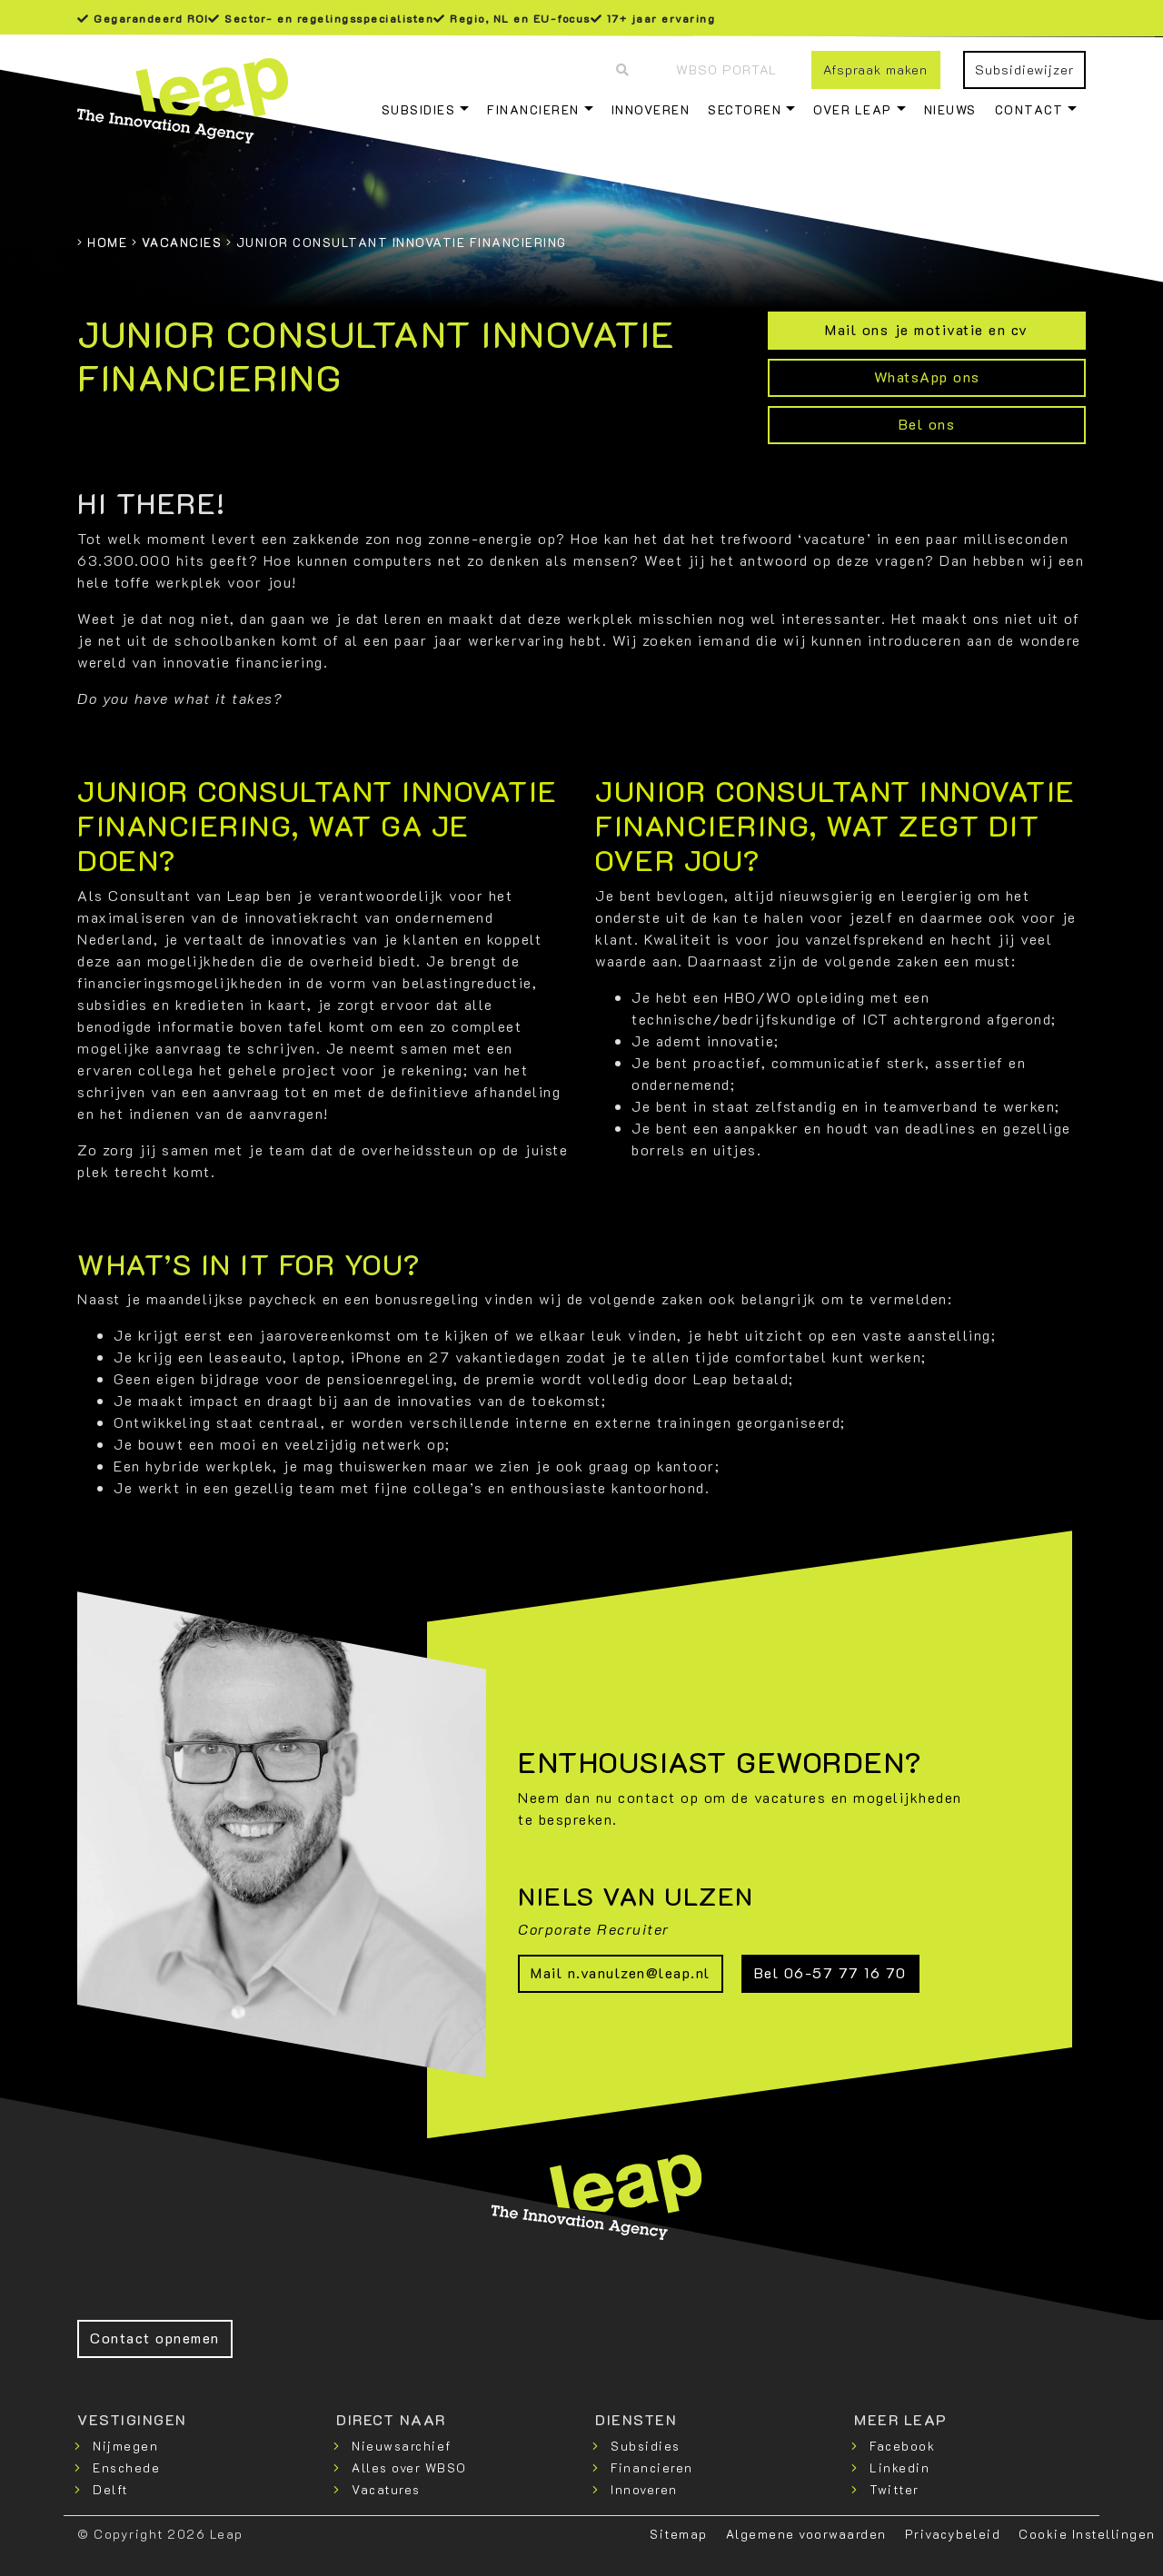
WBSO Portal (726, 69)
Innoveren (651, 109)
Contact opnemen (155, 2337)
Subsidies (419, 109)
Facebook (902, 2445)
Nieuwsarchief (402, 2445)
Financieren (533, 109)
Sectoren (744, 109)
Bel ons (927, 423)
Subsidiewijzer (1024, 69)
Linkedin (899, 2467)
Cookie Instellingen (1087, 2533)
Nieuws (950, 109)
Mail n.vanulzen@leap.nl (621, 1972)
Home (107, 242)
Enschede (126, 2467)
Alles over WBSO (409, 2467)
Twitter (894, 2489)
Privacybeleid (953, 2533)
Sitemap (679, 2533)
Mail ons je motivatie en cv (927, 329)
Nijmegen (125, 2445)
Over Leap (852, 109)
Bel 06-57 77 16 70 (830, 1972)
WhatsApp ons (927, 376)
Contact (1029, 109)
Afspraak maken (875, 69)
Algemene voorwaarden (806, 2533)
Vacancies (182, 242)
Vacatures (386, 2489)
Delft (110, 2489)
